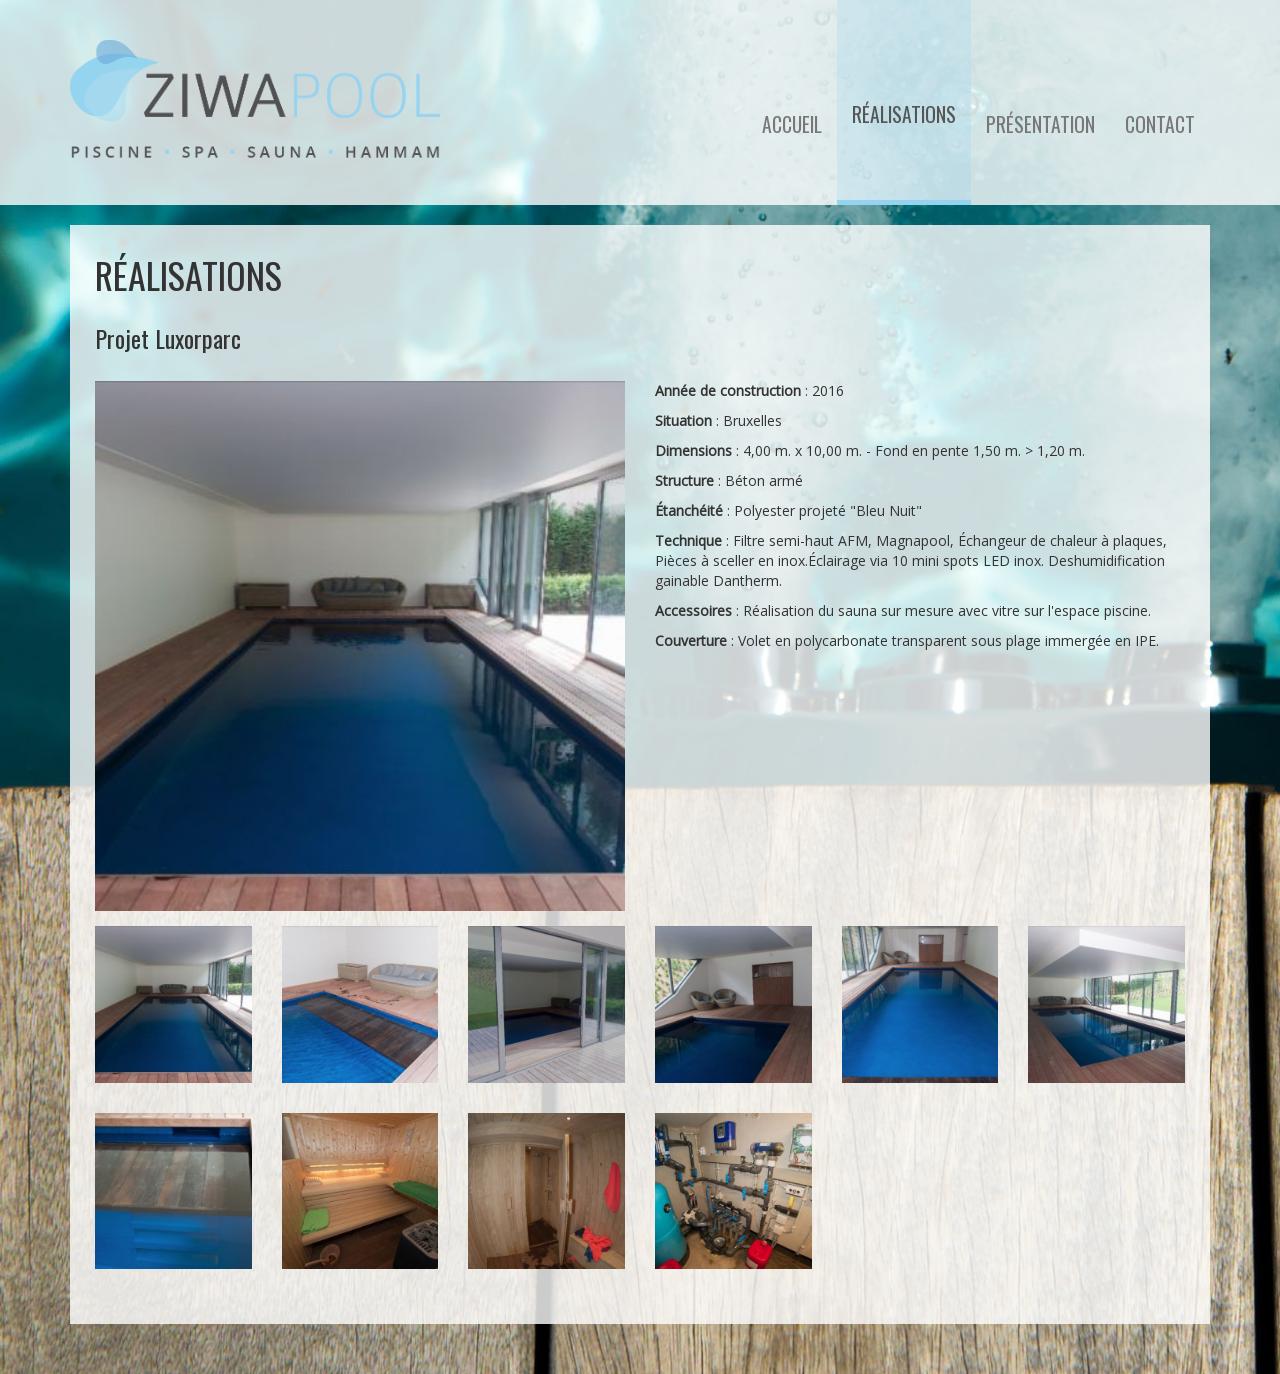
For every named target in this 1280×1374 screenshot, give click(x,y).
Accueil (792, 124)
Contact (1160, 124)
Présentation (1040, 124)
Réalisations (904, 114)
